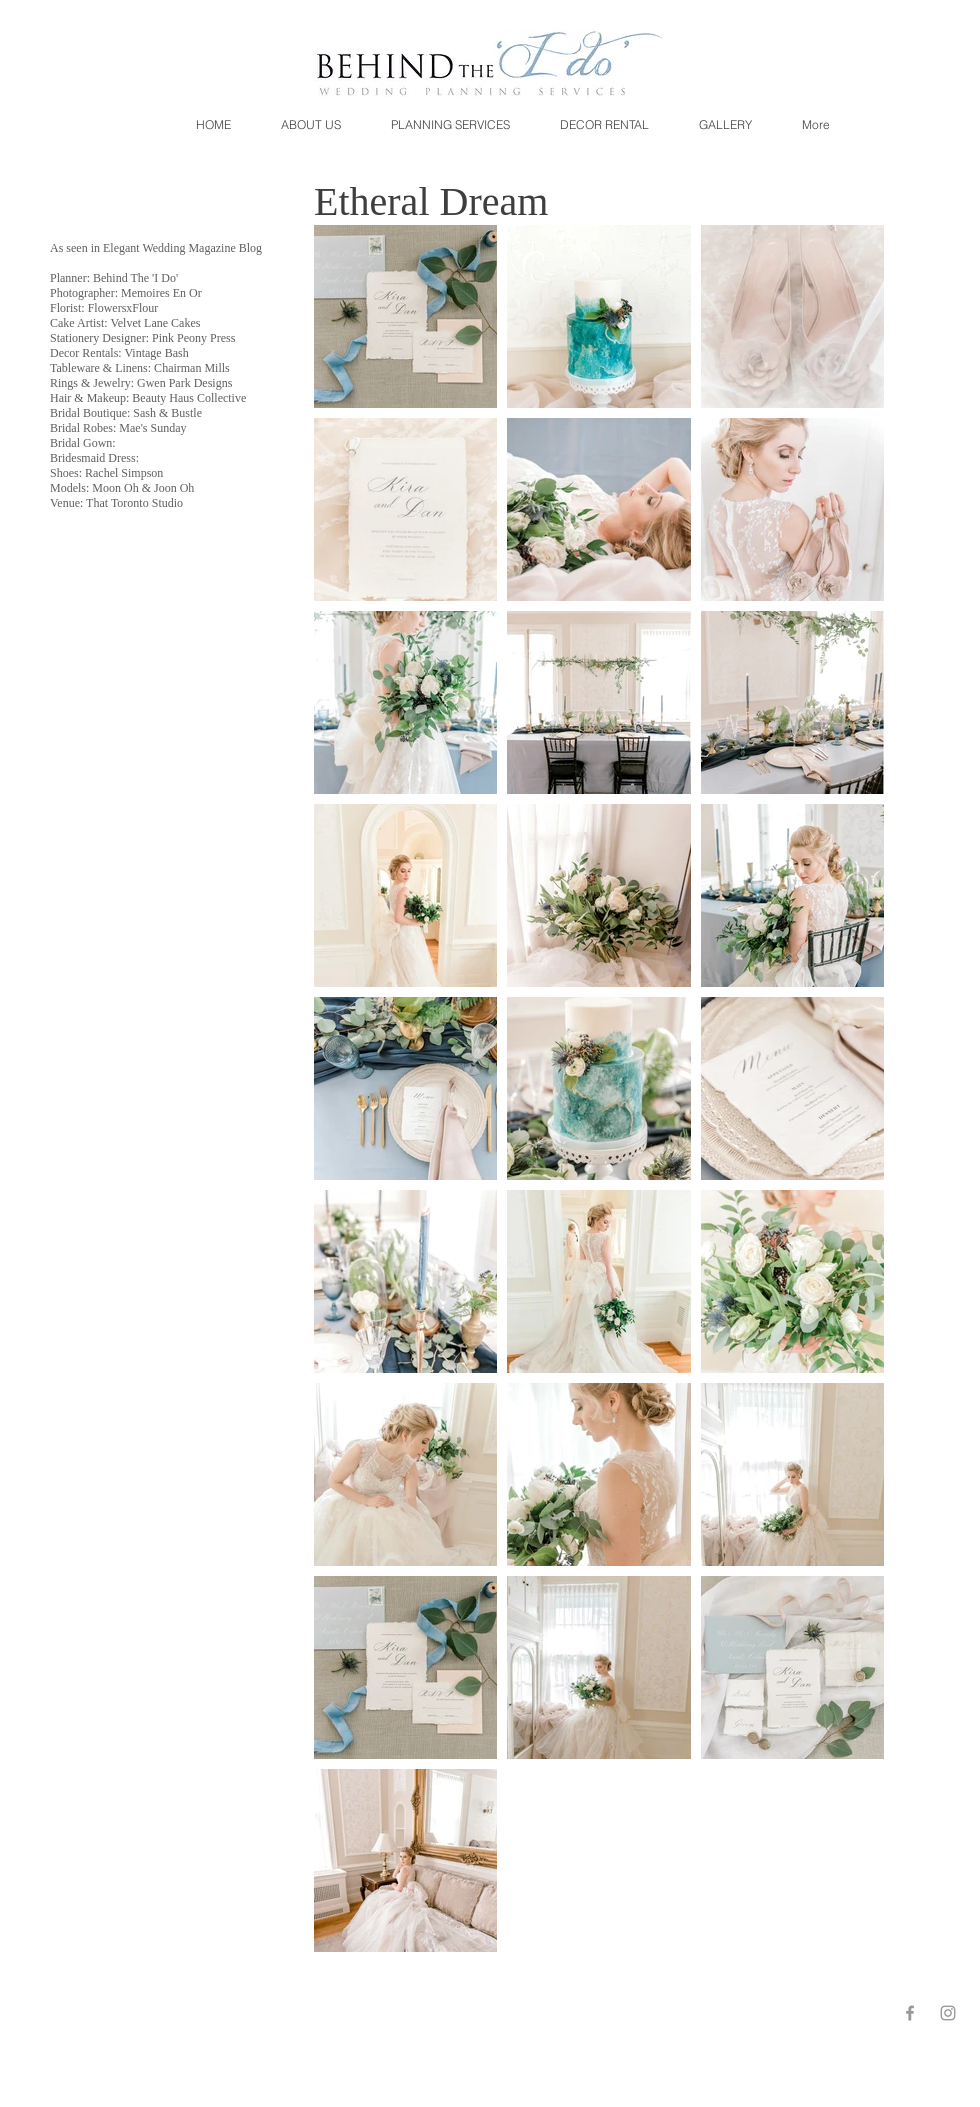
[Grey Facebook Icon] (910, 2013)
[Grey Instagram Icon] (948, 2013)
